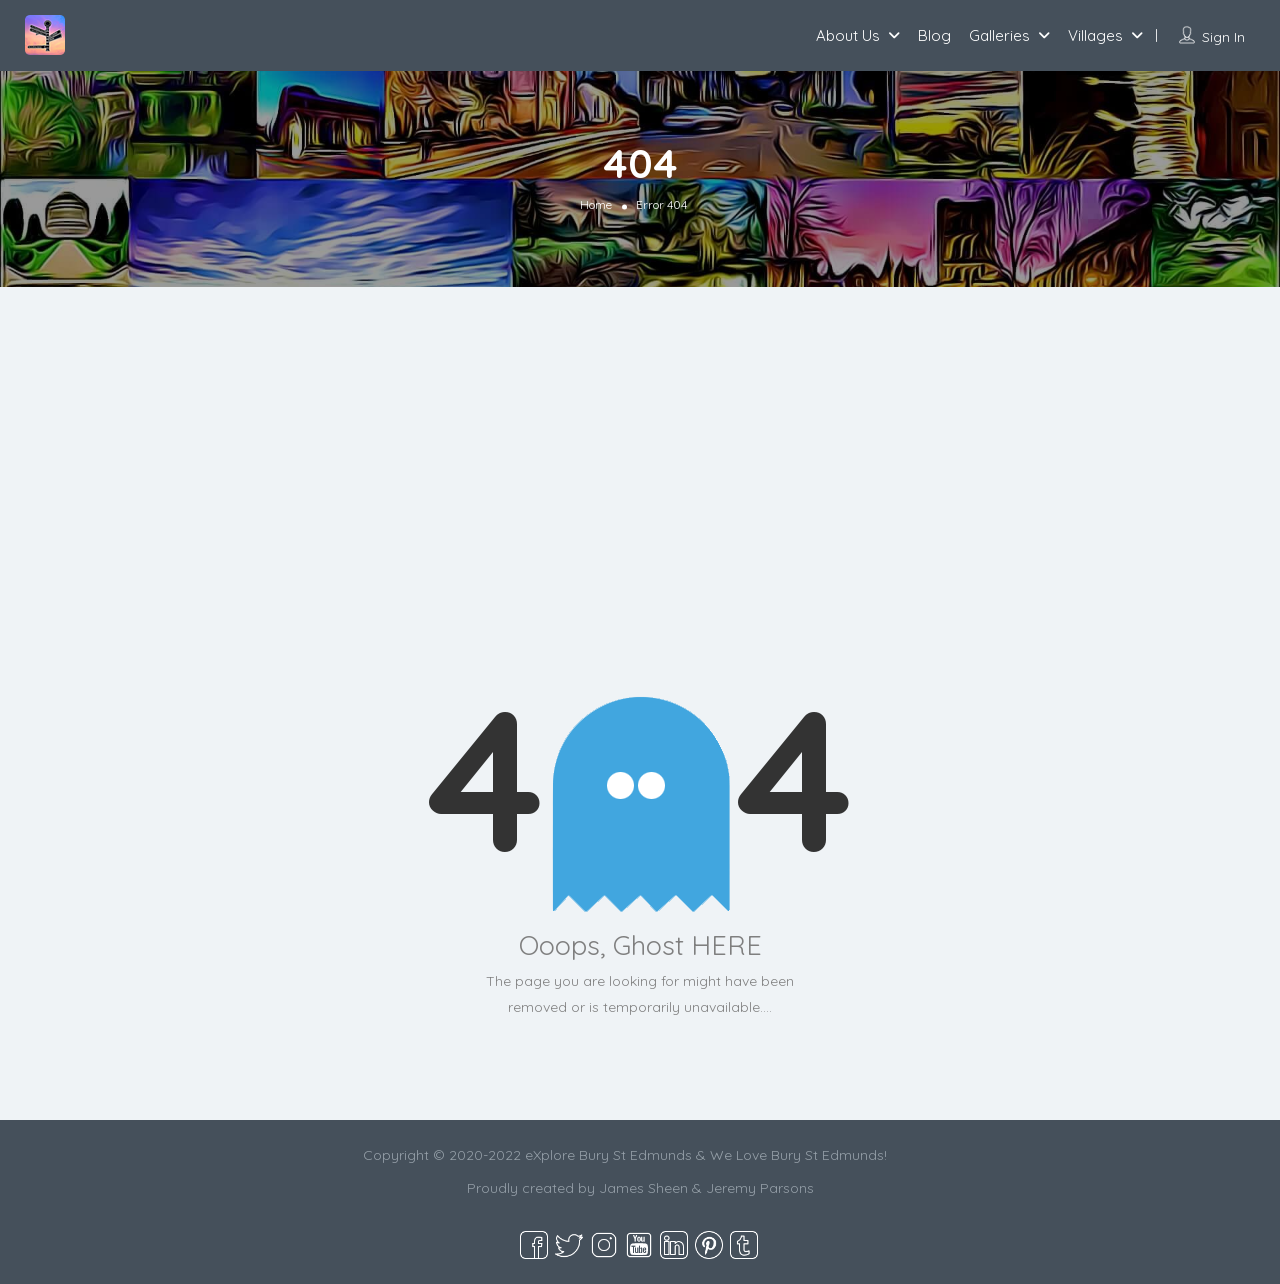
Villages (1095, 35)
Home (596, 204)
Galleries (999, 35)
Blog (934, 35)
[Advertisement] (640, 507)
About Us (848, 35)
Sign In (1223, 37)
